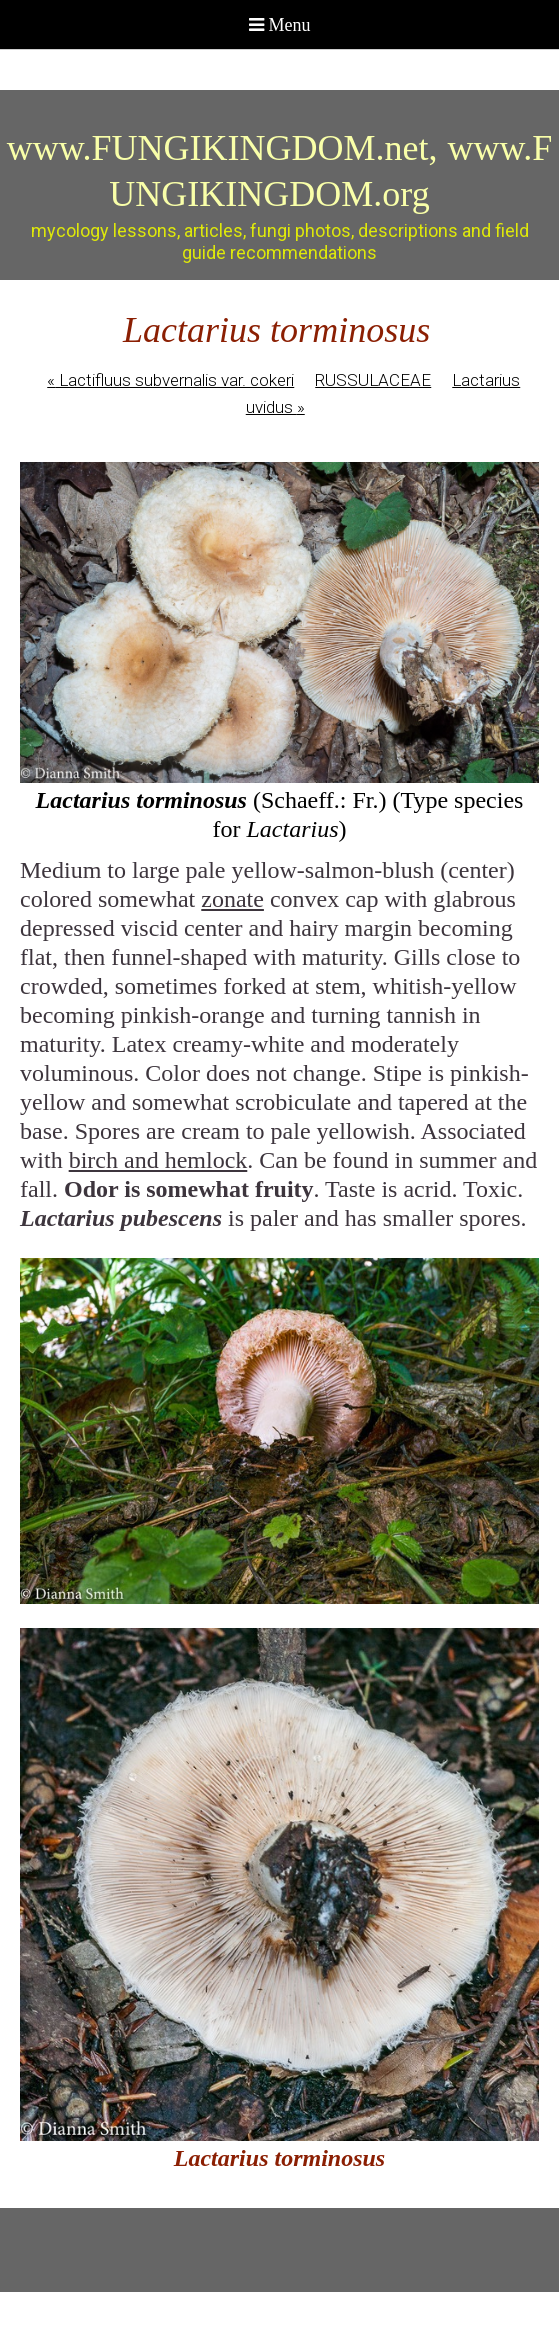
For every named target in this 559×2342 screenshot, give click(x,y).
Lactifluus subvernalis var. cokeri (170, 380)
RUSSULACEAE (373, 380)
